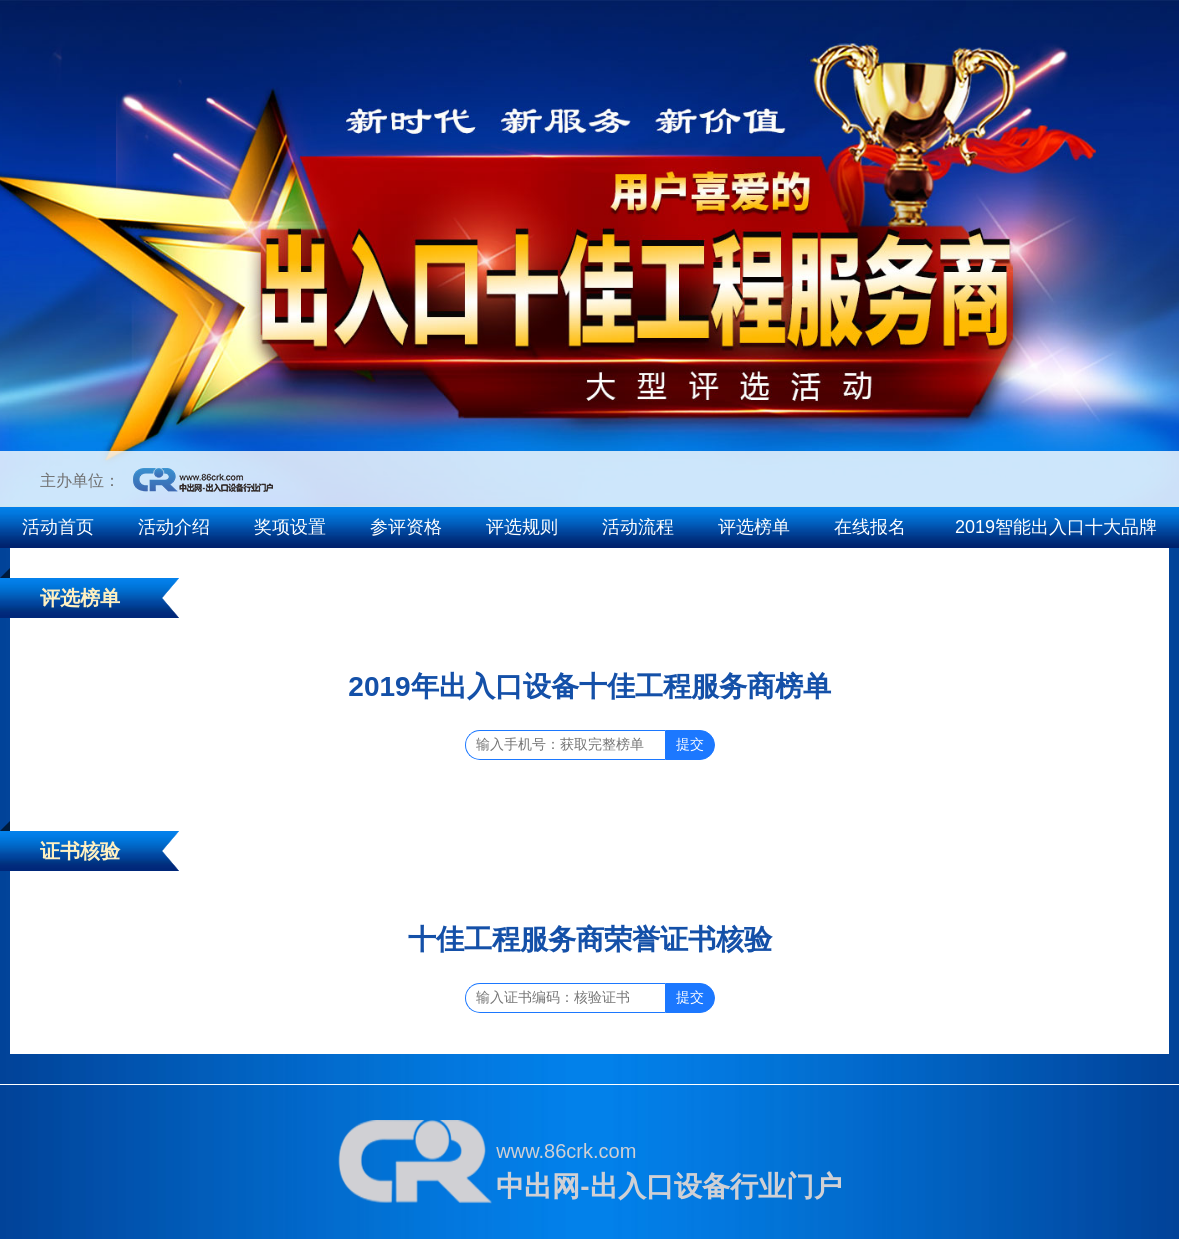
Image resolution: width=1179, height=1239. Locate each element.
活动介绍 (174, 527)
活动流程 (638, 527)
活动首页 (58, 527)
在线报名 (870, 527)
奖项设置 (290, 527)
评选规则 (522, 527)
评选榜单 (754, 527)
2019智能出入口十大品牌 (1056, 527)
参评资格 (406, 527)
